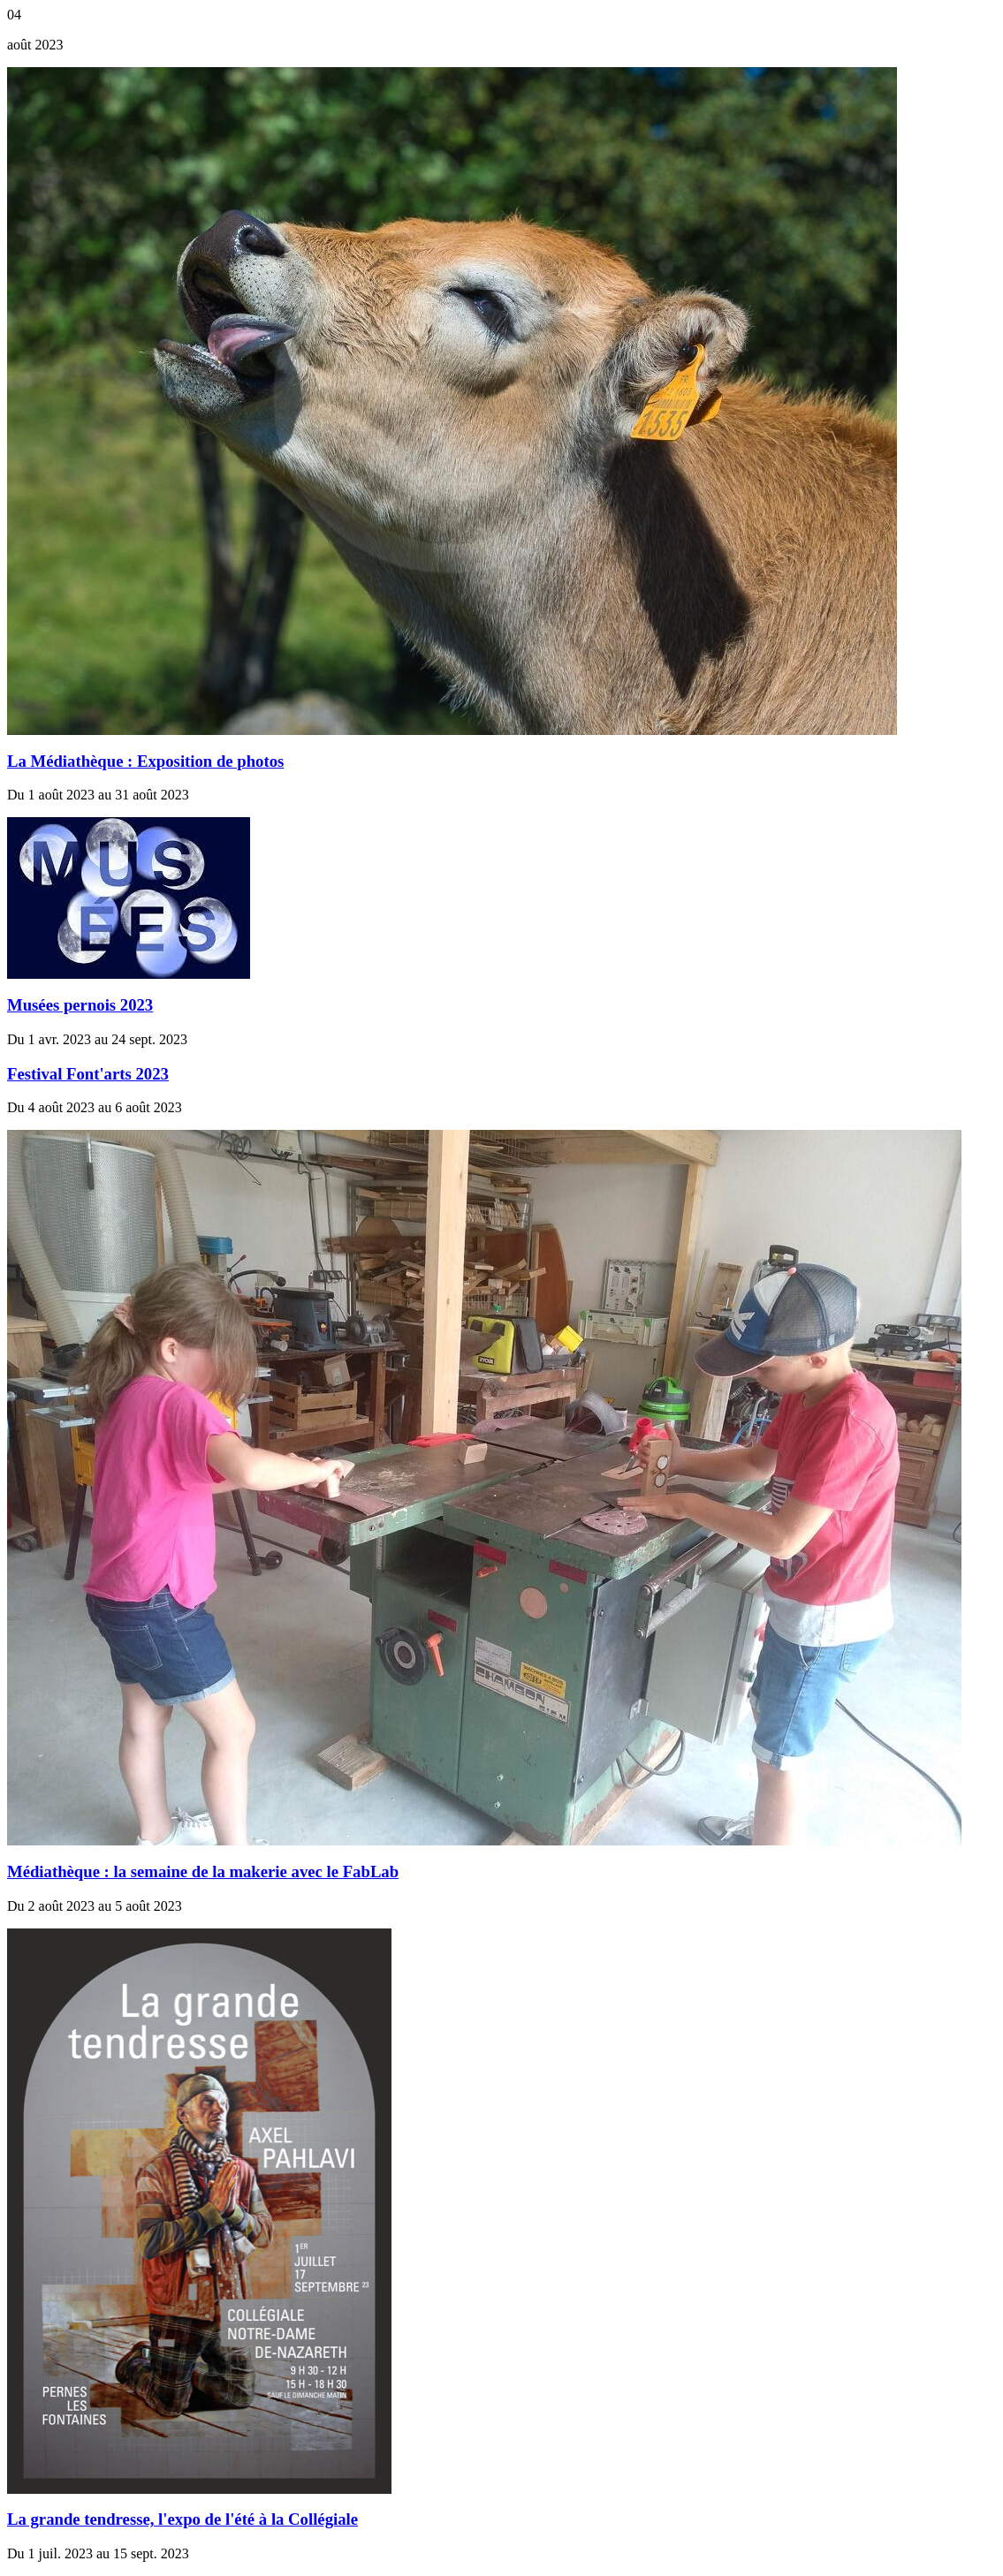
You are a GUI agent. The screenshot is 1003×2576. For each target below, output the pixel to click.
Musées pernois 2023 (80, 1005)
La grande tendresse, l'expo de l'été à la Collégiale (182, 2519)
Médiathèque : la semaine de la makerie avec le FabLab (203, 1871)
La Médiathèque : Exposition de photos (145, 761)
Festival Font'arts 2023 (88, 1073)
